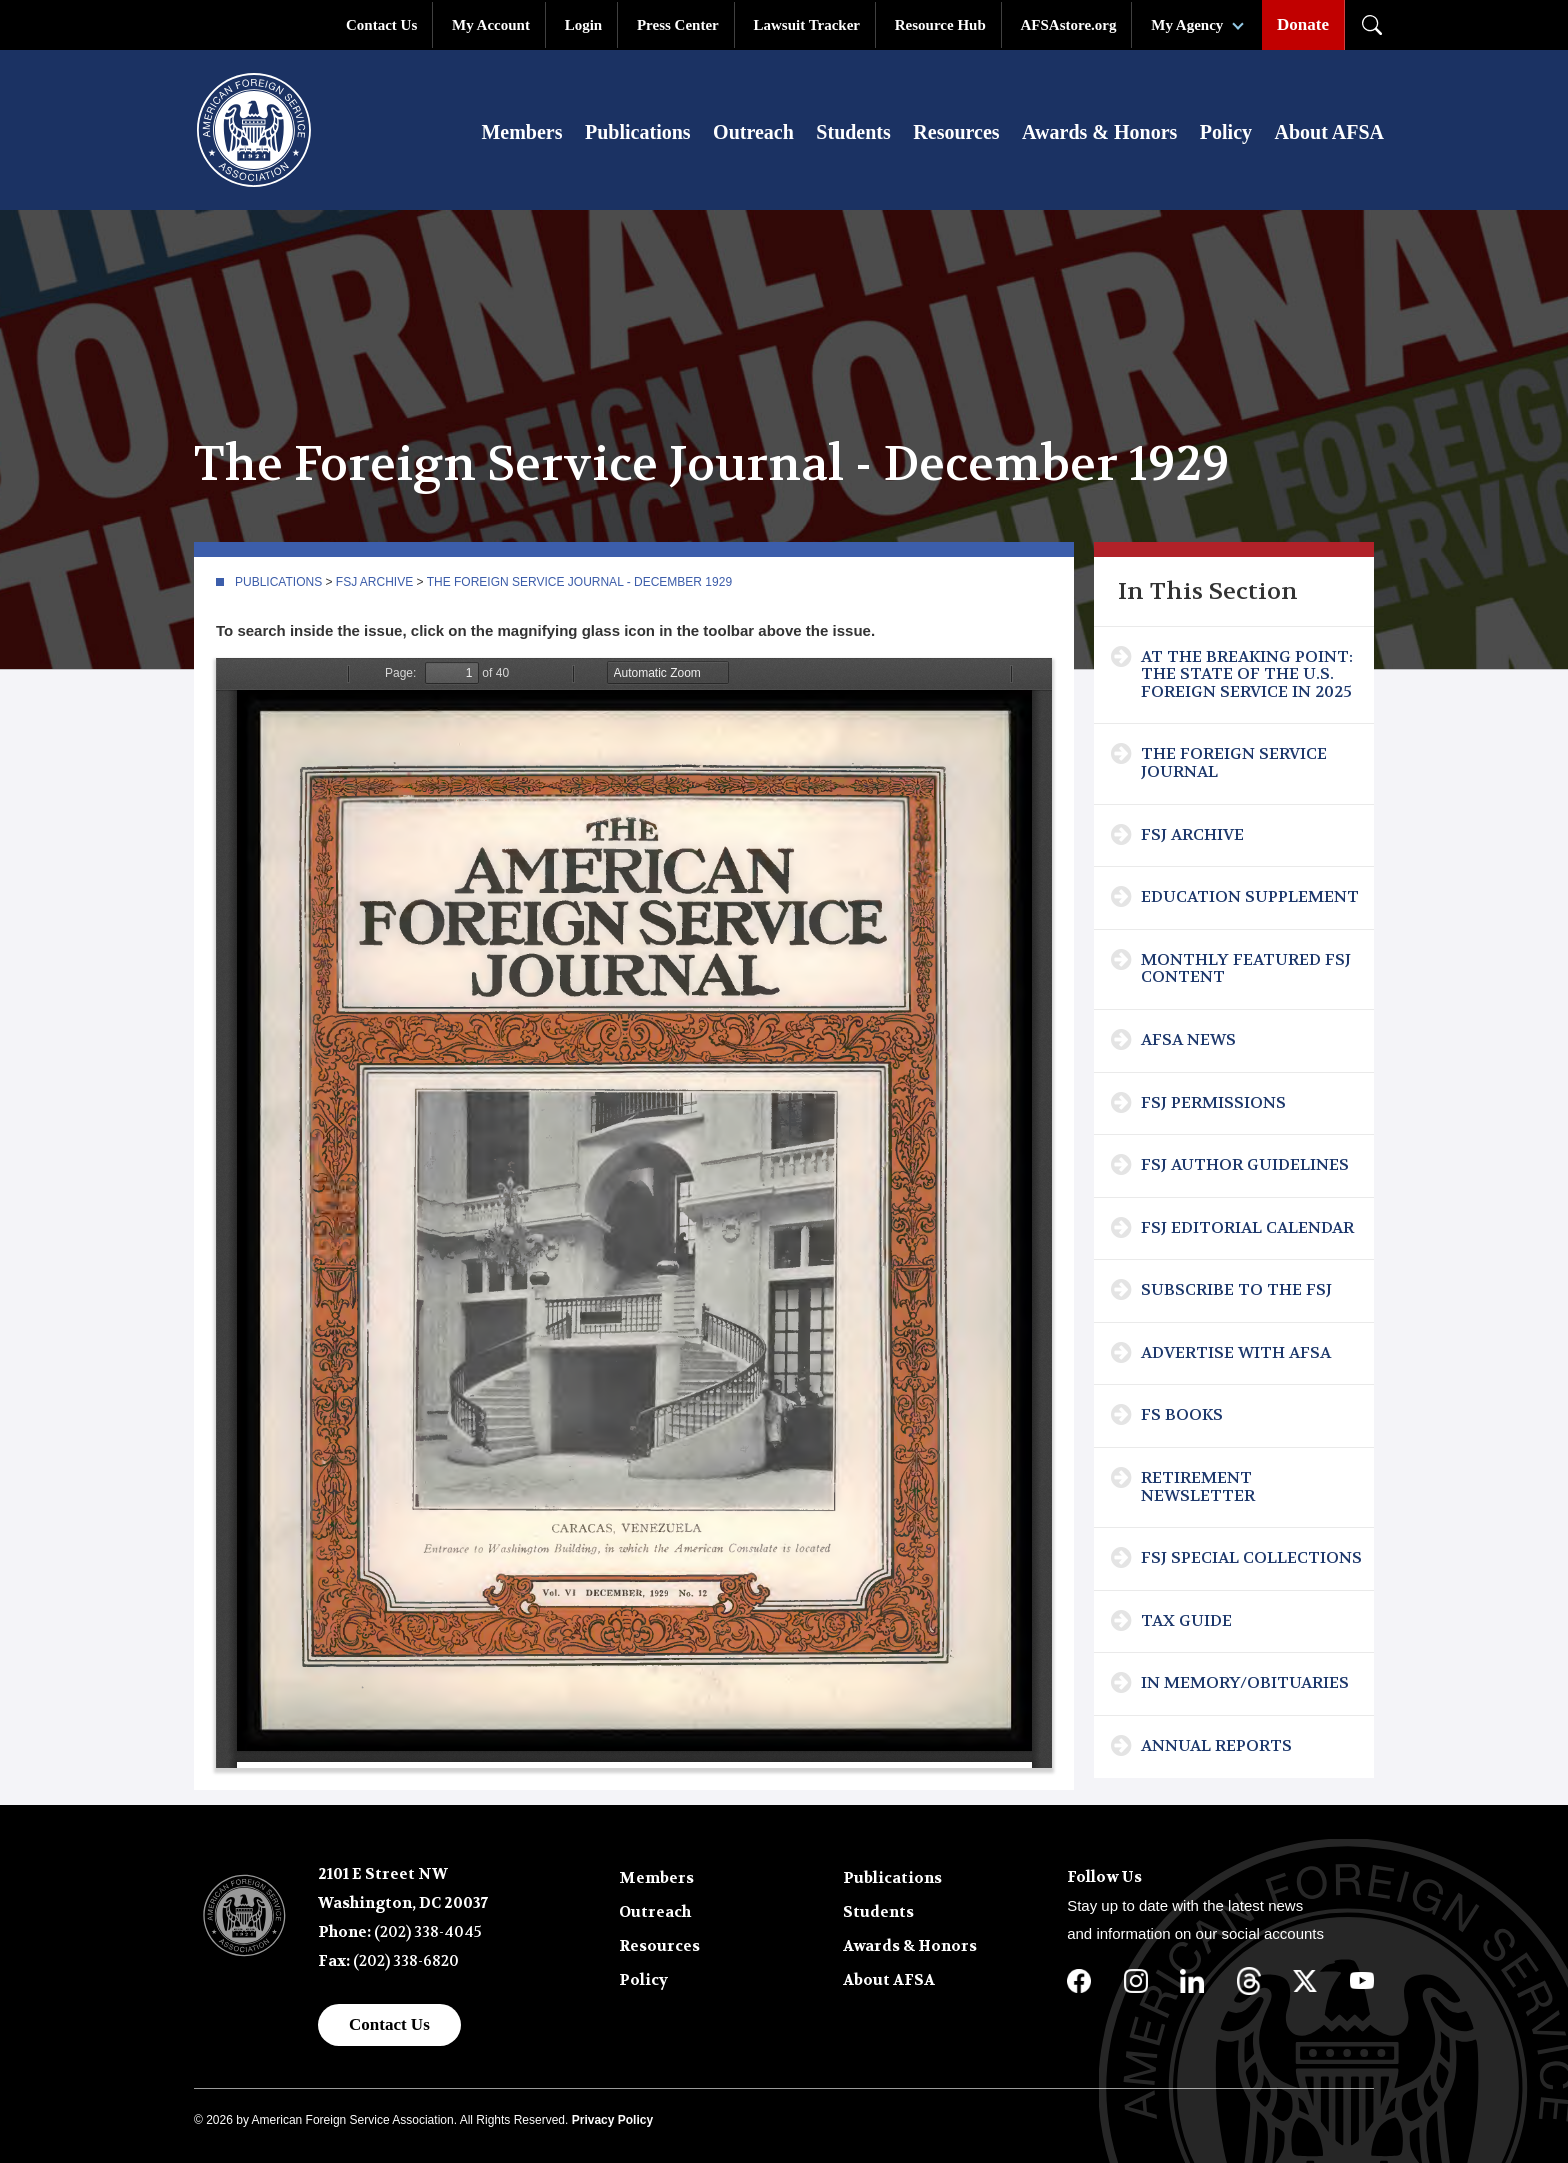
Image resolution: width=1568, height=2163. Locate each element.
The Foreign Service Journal (1234, 762)
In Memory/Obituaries (1245, 1682)
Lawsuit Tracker (806, 25)
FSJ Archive (374, 582)
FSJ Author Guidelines (1245, 1164)
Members (521, 132)
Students (853, 132)
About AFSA (1329, 132)
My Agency (1187, 25)
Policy (1226, 132)
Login (584, 25)
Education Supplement (1250, 896)
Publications (638, 132)
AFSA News (1188, 1039)
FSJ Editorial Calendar (1247, 1227)
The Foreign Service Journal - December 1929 (579, 582)
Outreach (753, 132)
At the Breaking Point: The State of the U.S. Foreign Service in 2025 (1247, 674)
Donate (1303, 24)
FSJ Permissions (1213, 1102)
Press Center (678, 25)
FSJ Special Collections (1251, 1557)
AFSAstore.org (1069, 25)
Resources (956, 132)
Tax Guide (1186, 1620)
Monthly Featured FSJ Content (1246, 968)
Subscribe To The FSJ (1236, 1289)
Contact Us (381, 25)
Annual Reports (1216, 1745)
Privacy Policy (612, 2120)
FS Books (1182, 1414)
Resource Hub (940, 25)
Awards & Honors (1099, 132)
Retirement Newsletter (1198, 1486)
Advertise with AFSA (1236, 1352)
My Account (491, 25)
